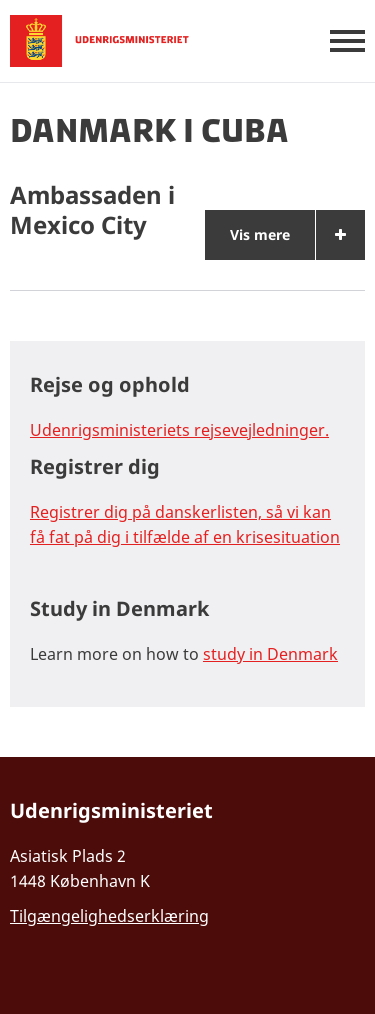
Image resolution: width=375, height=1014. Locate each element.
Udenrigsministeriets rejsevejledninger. (179, 430)
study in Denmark (270, 654)
